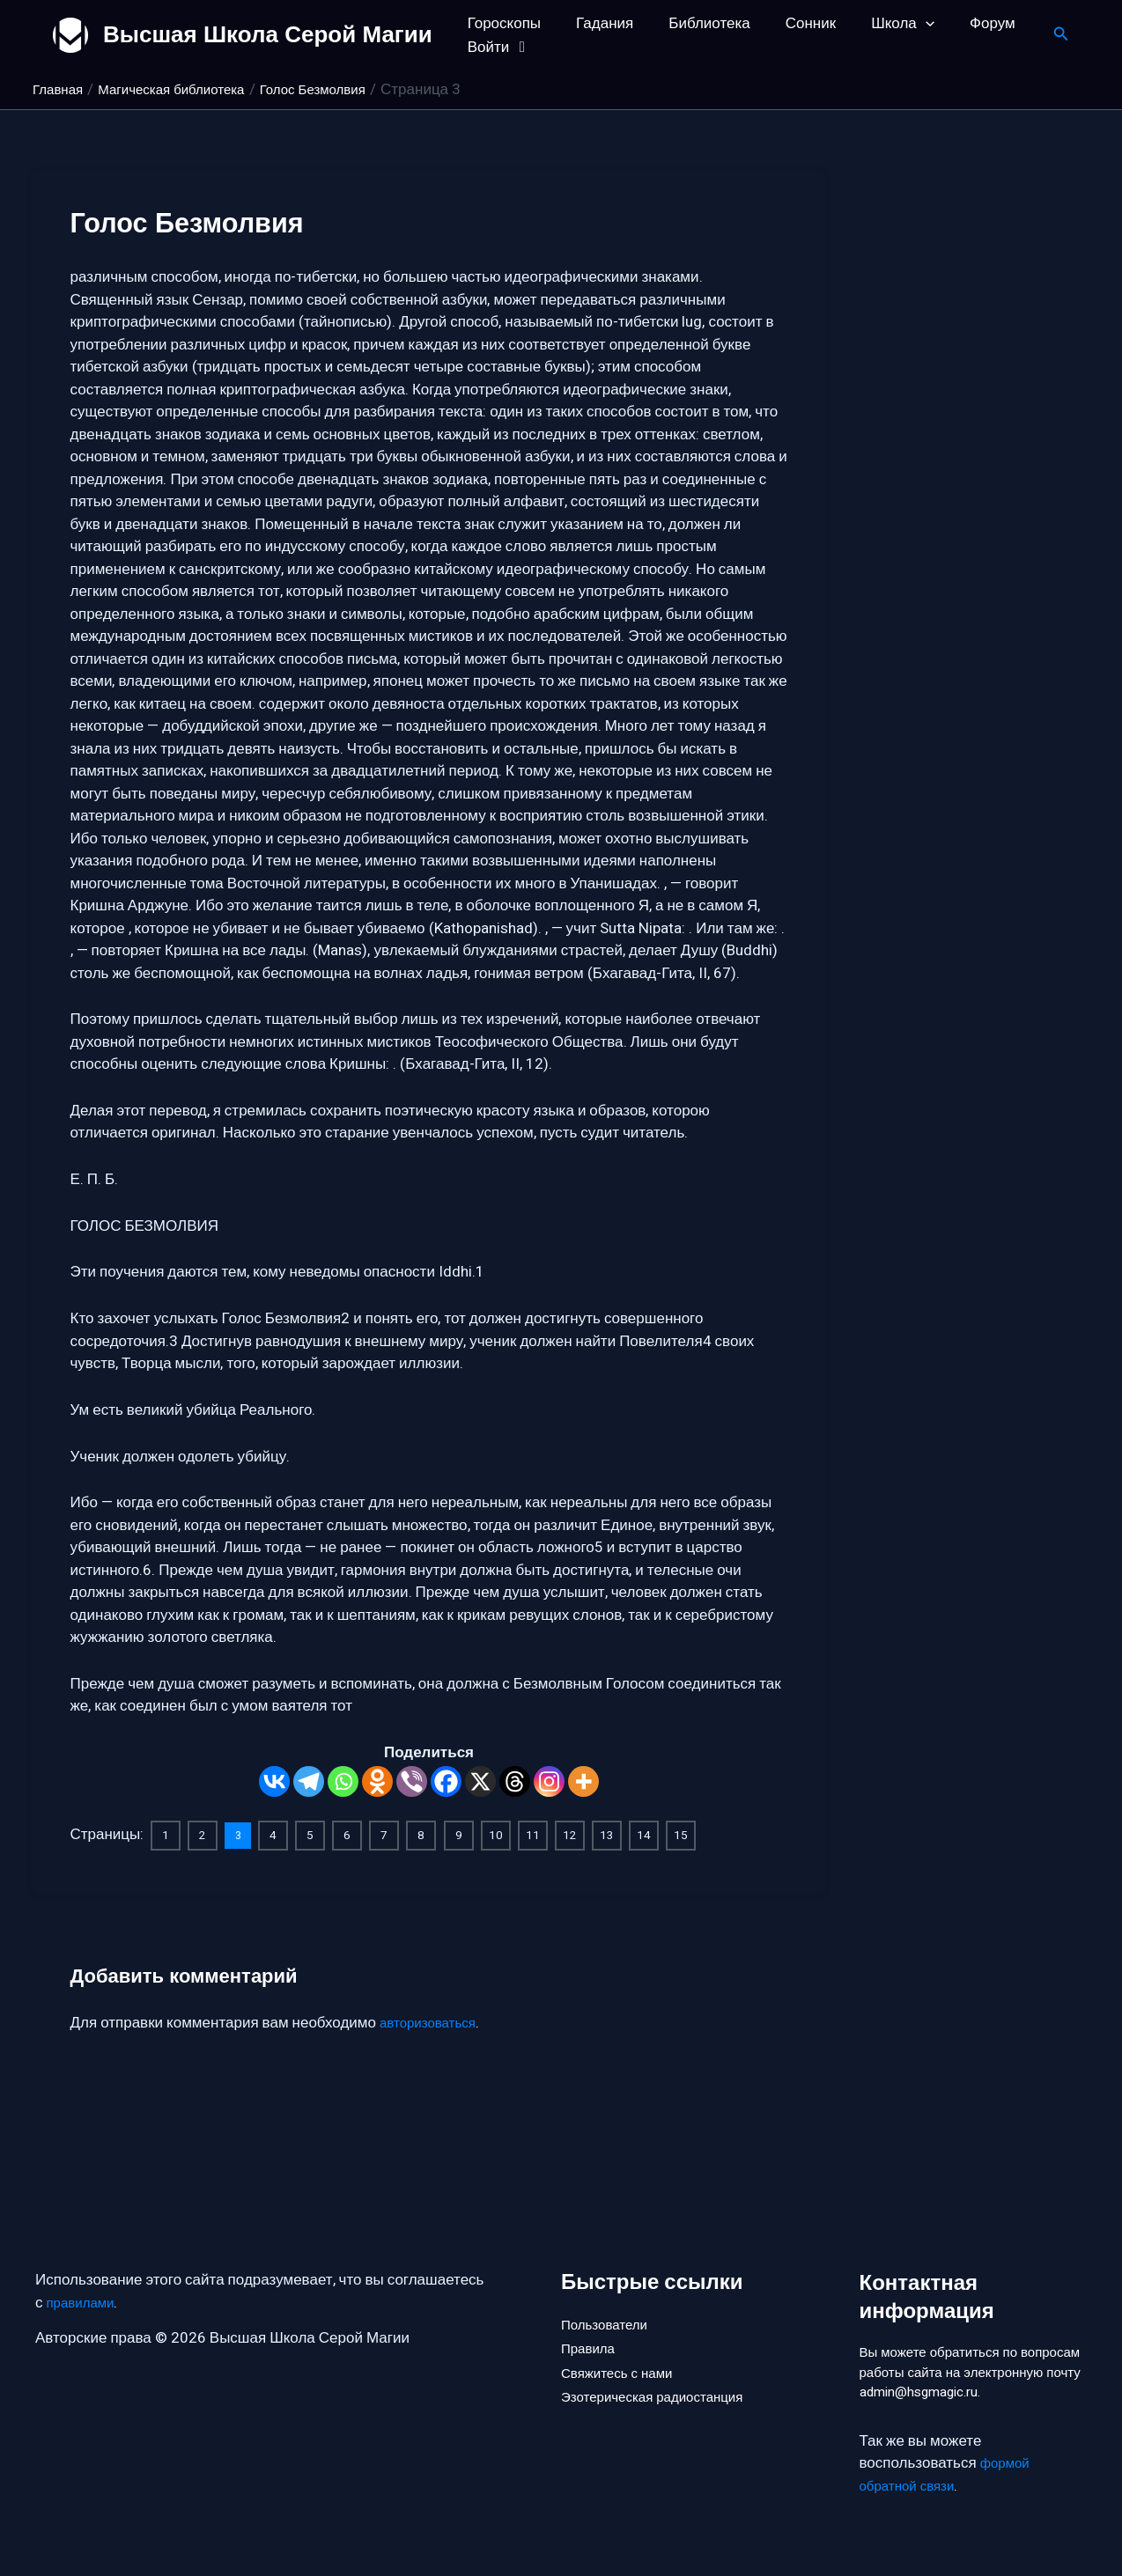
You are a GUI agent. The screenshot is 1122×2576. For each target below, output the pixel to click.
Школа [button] (879, 23)
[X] (480, 1781)
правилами (85, 2273)
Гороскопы (501, 23)
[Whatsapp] (343, 1781)
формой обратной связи (948, 2475)
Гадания (596, 23)
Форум (963, 23)
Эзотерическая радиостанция (663, 2380)
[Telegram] (308, 1781)
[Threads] (514, 1781)
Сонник (792, 23)
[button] (902, 23)
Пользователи (610, 2291)
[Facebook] (446, 1781)
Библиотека (695, 23)
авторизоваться (434, 2021)
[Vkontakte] (274, 1781)
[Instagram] (549, 1781)
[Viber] (411, 1781)
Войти (497, 47)
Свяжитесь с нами (623, 2350)
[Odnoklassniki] (377, 1781)
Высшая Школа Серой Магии (267, 34)
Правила (591, 2321)
